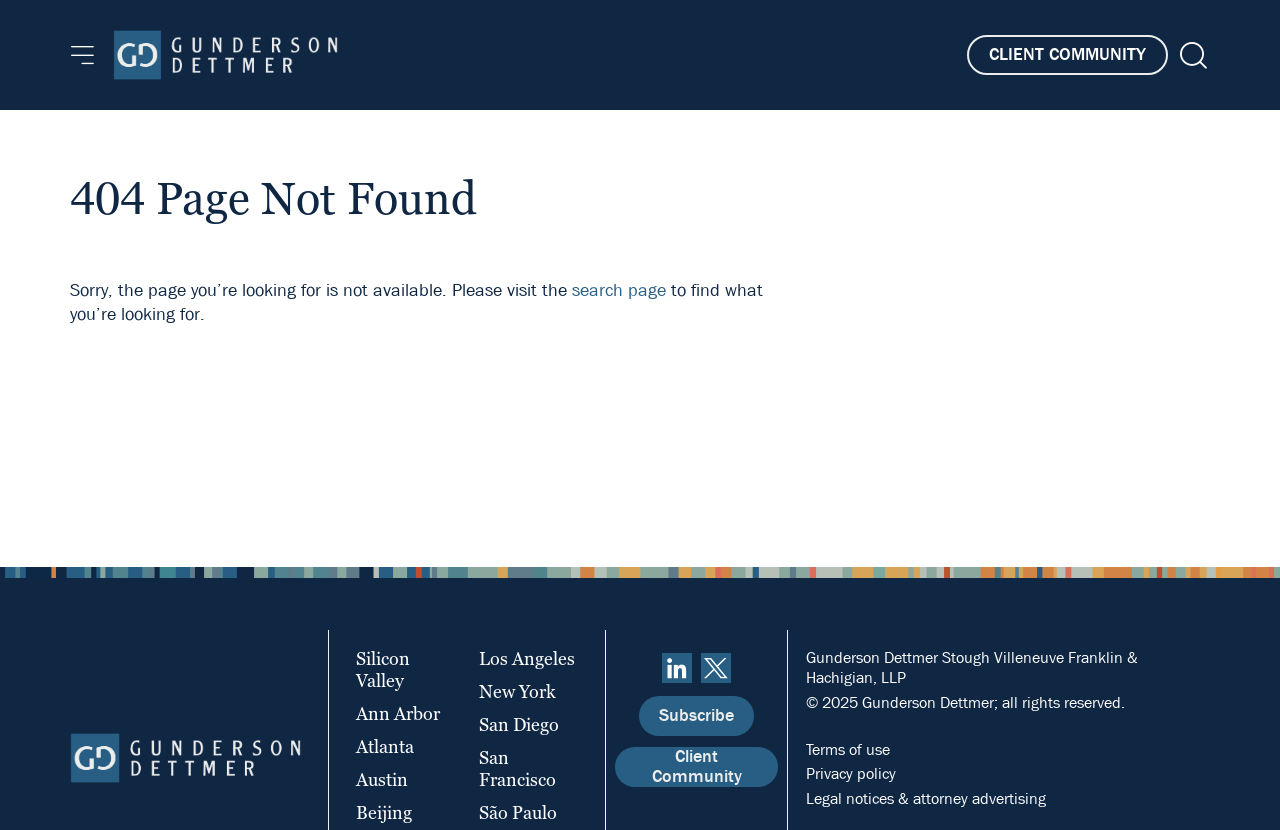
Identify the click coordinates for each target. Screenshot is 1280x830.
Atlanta (385, 746)
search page (619, 290)
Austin (382, 779)
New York (517, 691)
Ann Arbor (398, 713)
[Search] (1191, 55)
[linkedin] (677, 668)
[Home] (225, 55)
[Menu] (82, 55)
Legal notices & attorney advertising (926, 798)
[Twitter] (716, 668)
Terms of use (848, 749)
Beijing (384, 812)
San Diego (519, 724)
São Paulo (518, 812)
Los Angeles (527, 658)
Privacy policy (851, 773)
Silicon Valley (383, 669)
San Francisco (517, 768)
